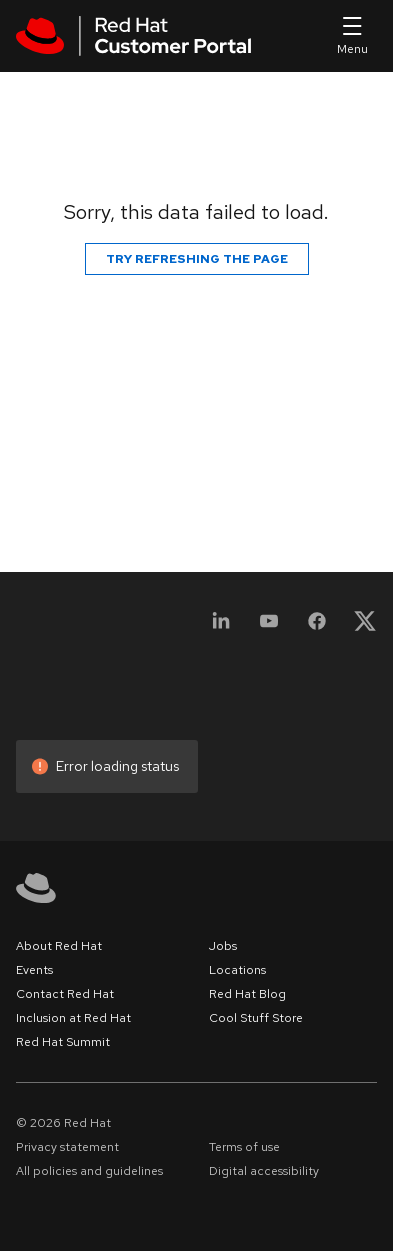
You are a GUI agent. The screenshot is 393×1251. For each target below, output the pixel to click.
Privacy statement (67, 1147)
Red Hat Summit (63, 1042)
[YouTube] (269, 627)
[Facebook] (317, 627)
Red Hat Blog (247, 994)
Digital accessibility (264, 1171)
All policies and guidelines (89, 1171)
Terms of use (244, 1147)
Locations (237, 970)
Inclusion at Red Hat (73, 1018)
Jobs (223, 946)
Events (34, 970)
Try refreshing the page (197, 259)
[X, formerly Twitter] (365, 627)
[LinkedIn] (221, 627)
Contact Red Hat (65, 994)
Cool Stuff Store (256, 1018)
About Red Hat (59, 946)
